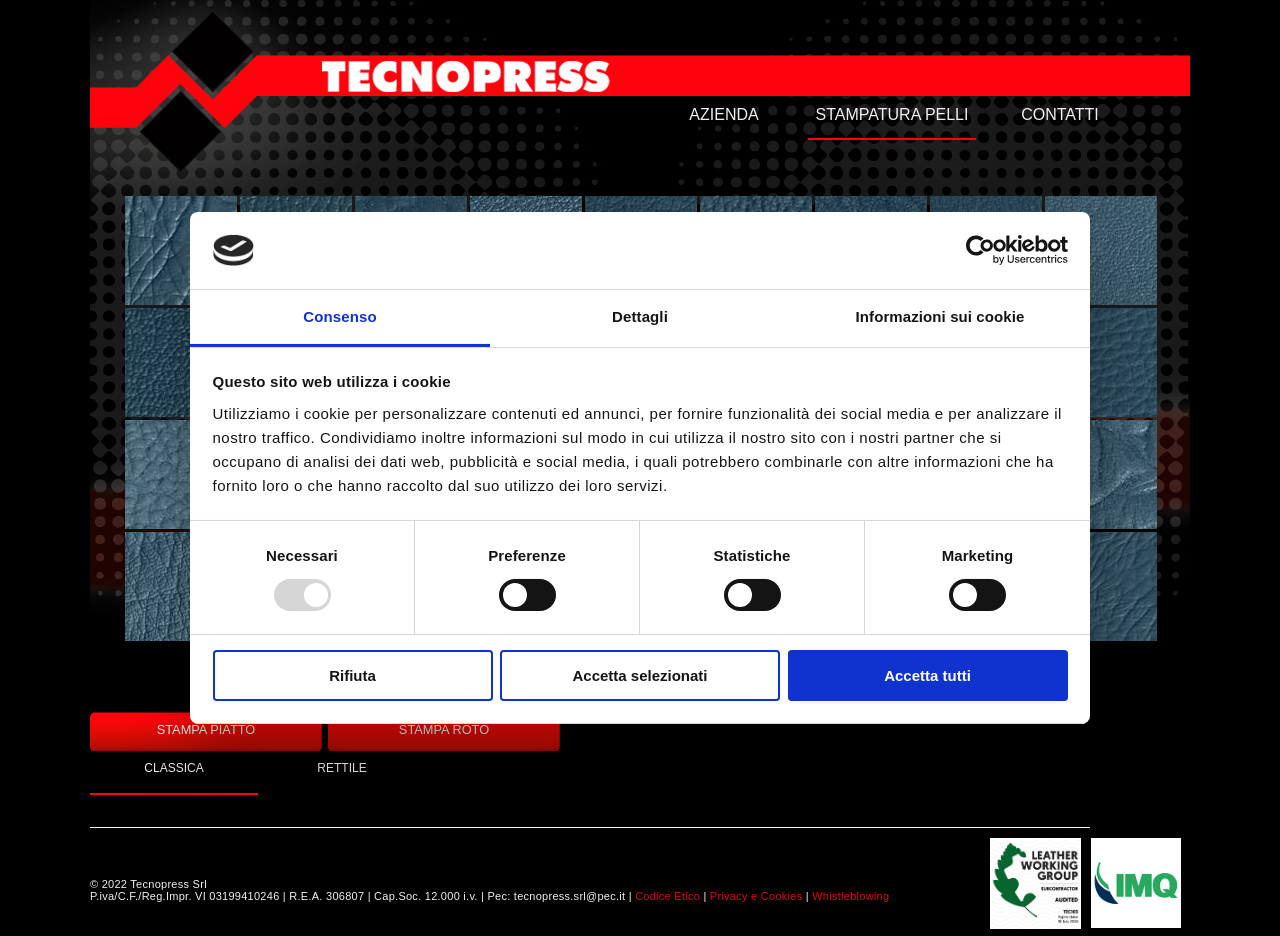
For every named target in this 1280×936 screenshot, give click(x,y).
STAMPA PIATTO (206, 729)
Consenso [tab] (339, 316)
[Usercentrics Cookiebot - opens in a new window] (980, 250)
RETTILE (341, 768)
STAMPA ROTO (444, 729)
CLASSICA (173, 768)
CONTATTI (1060, 114)
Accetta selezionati (639, 675)
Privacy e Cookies (756, 896)
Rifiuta (352, 675)
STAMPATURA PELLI (892, 114)
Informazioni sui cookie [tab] (940, 316)
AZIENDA (723, 114)
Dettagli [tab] (640, 316)
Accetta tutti (927, 675)
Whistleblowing (850, 896)
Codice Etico (667, 896)
